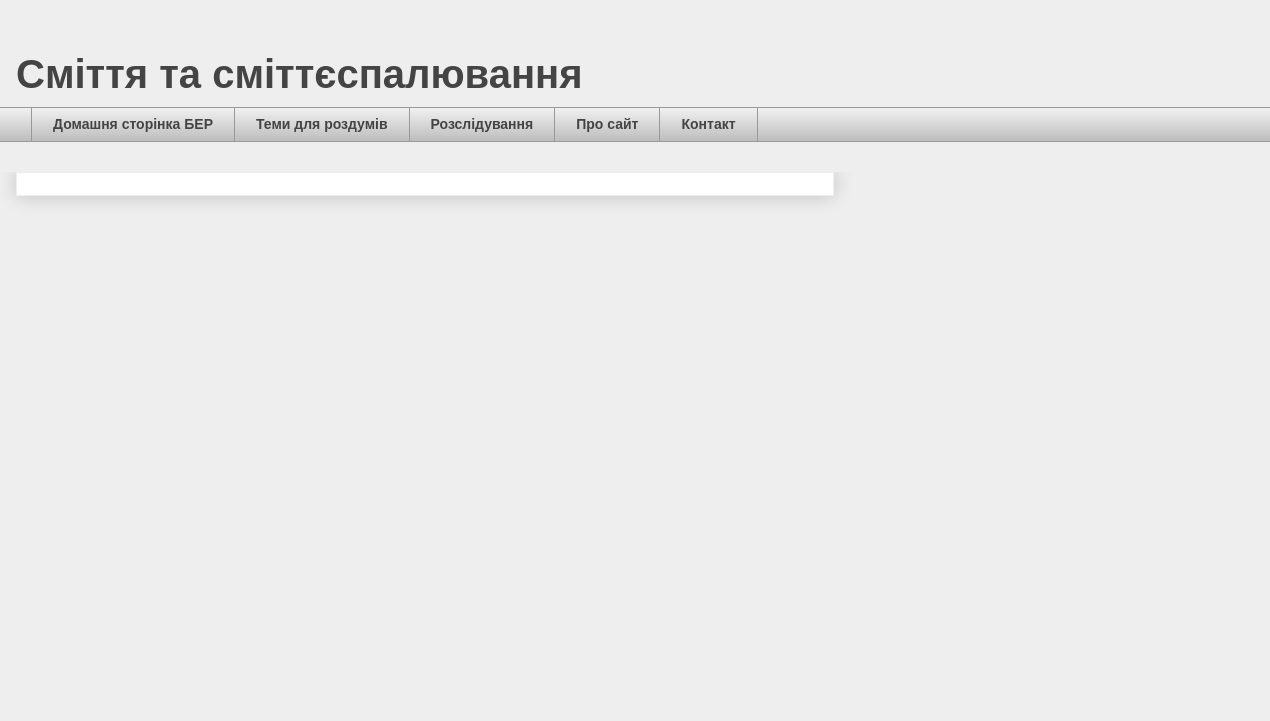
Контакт (708, 124)
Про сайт (607, 124)
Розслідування (482, 124)
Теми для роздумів (322, 124)
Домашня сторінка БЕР (133, 124)
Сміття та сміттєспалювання (299, 74)
